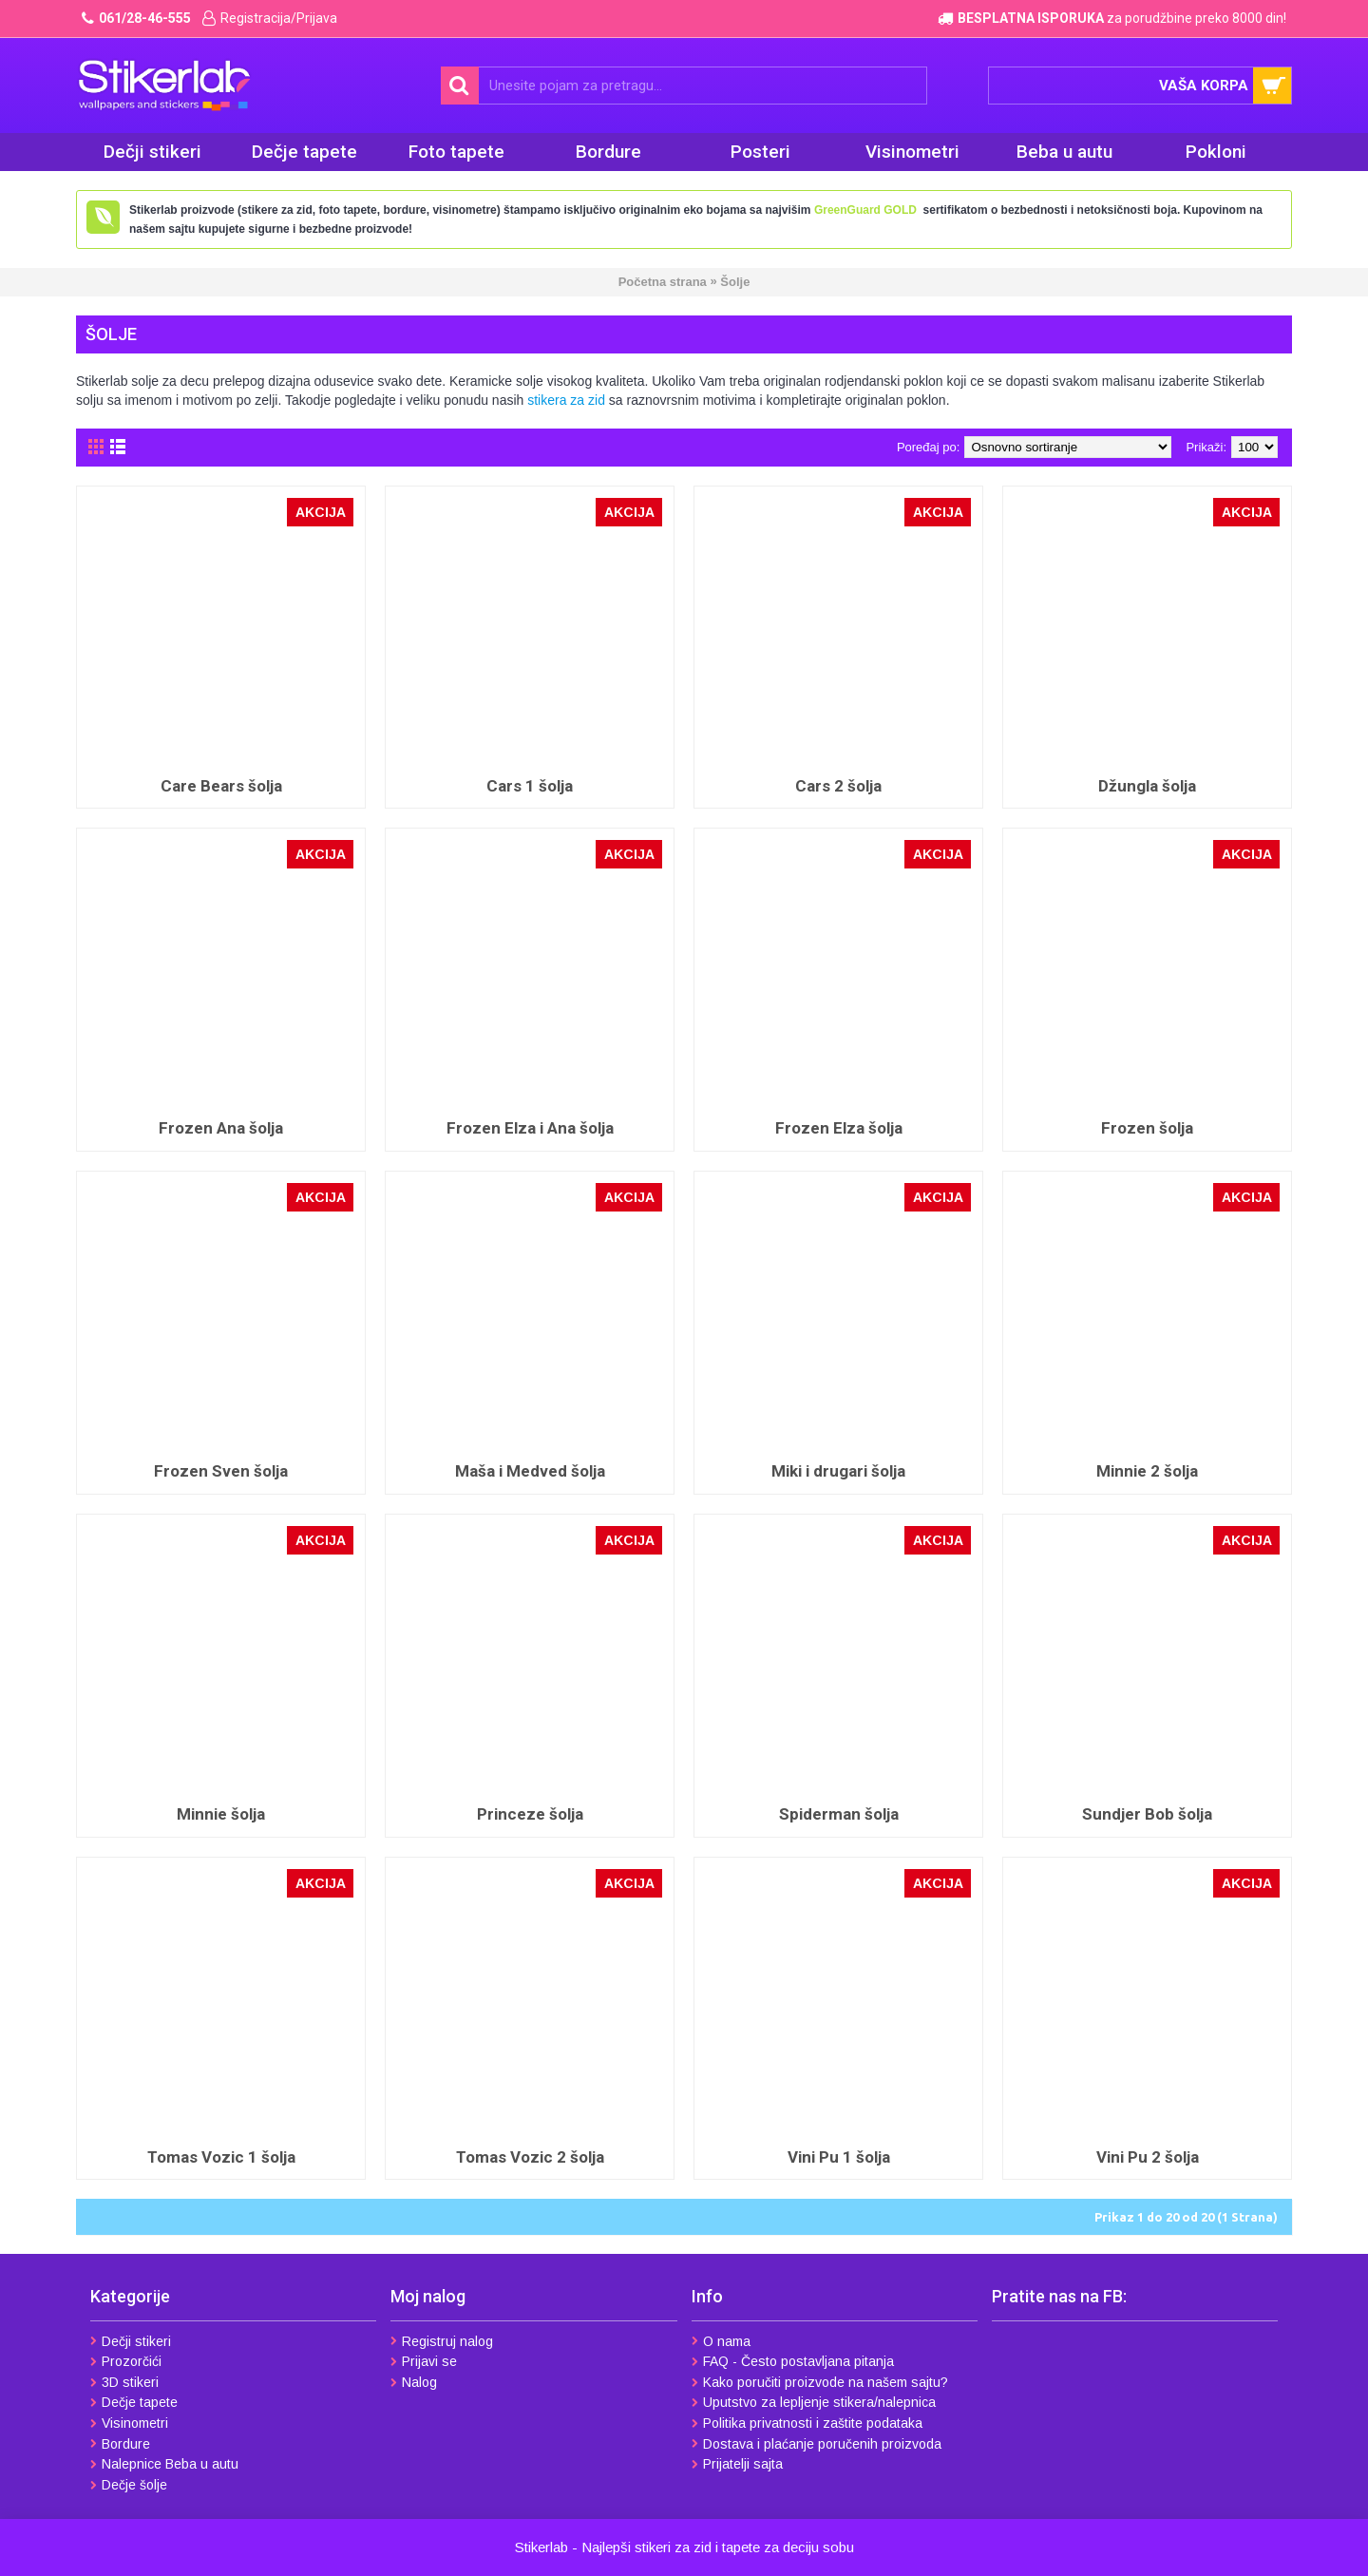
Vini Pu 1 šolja (839, 2156)
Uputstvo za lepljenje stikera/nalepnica (814, 2402)
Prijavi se (423, 2361)
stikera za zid (566, 400)
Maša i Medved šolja (530, 1470)
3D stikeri (124, 2382)
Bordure (120, 2444)
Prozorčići (126, 2361)
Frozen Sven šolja (221, 1470)
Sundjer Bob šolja (1147, 1813)
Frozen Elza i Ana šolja (530, 1127)
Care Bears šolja (221, 785)
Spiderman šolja (839, 1813)
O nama (721, 2341)
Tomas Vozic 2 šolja (530, 2156)
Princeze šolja (530, 1813)
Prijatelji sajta (737, 2463)
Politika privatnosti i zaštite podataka (807, 2423)
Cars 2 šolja (838, 785)
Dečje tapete (134, 2402)
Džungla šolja (1147, 785)
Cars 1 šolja (529, 785)
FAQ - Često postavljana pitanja (793, 2361)
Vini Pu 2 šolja (1147, 2156)
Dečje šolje (128, 2484)
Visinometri (129, 2423)
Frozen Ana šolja (221, 1127)
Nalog (413, 2382)
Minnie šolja (221, 1813)
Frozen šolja (1147, 1127)
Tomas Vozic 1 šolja (221, 2156)
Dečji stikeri (130, 2341)
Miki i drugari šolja (838, 1470)
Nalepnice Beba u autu (164, 2463)
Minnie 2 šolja (1147, 1470)
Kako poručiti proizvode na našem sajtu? (820, 2382)
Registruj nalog (441, 2341)
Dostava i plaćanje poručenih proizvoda (816, 2444)
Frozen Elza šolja (838, 1127)
